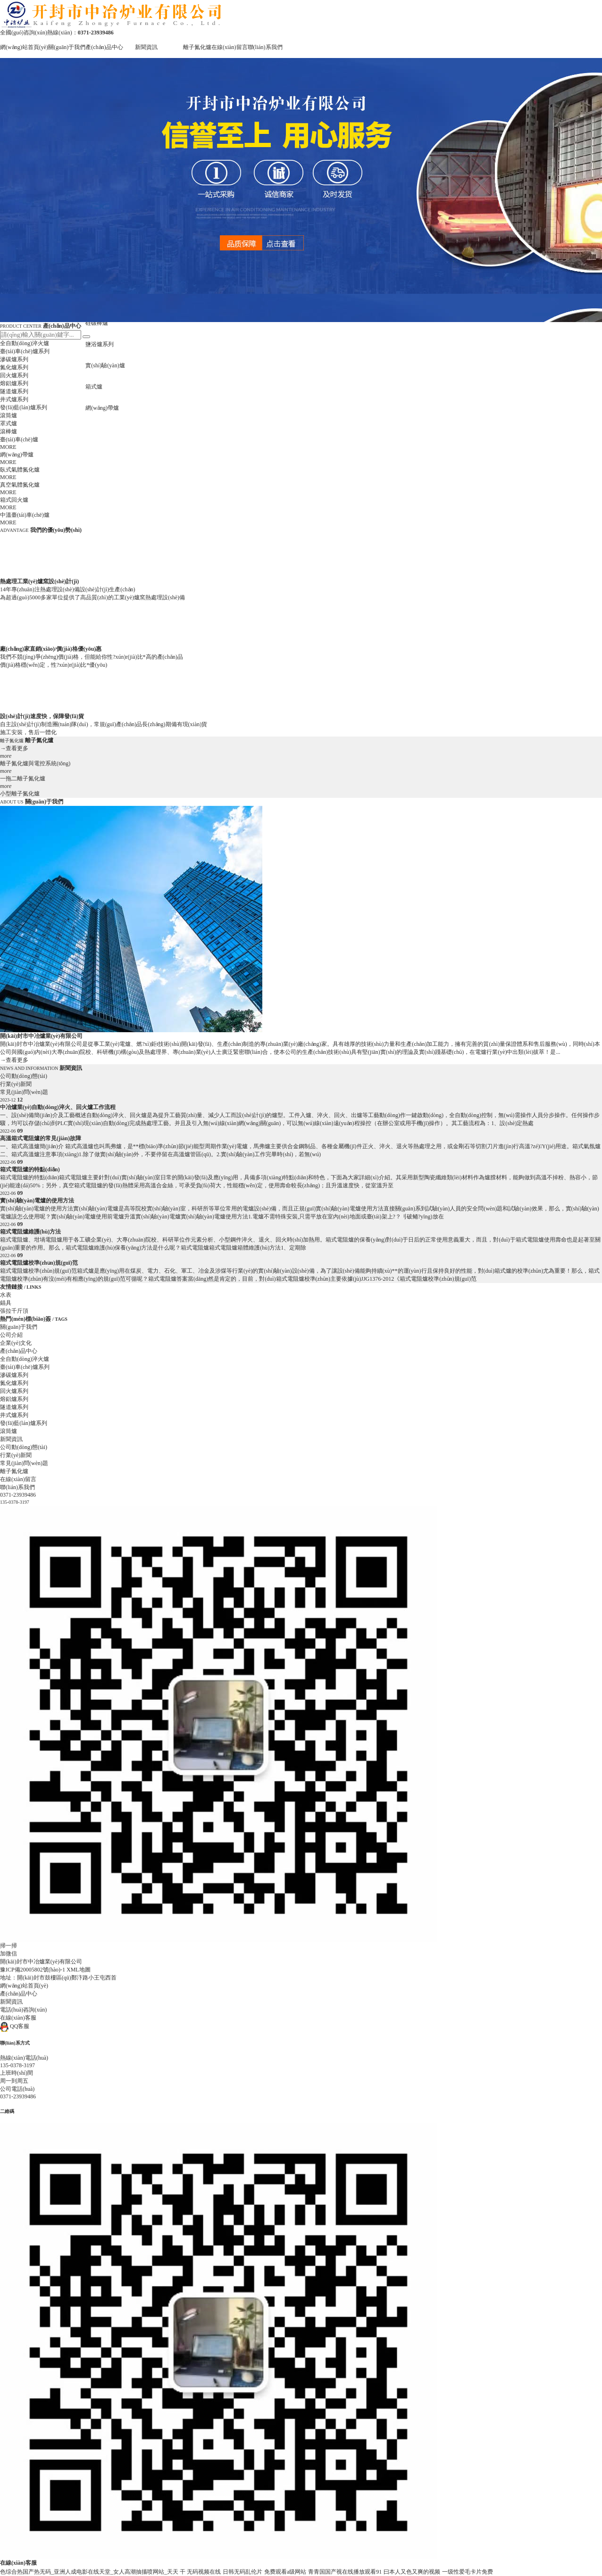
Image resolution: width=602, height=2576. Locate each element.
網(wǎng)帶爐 (102, 408)
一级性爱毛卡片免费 (467, 2571)
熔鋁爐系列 (14, 383)
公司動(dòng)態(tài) (23, 1076)
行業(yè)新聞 (16, 1084)
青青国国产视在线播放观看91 (345, 2571)
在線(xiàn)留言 (229, 47)
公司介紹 (11, 1335)
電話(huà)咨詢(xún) (23, 2009)
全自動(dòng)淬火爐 (24, 343)
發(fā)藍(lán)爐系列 (23, 407)
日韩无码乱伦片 (242, 2571)
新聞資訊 (146, 47)
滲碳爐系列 (14, 359)
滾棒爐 (8, 431)
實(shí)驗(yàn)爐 (105, 365)
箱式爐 (93, 386)
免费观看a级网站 (285, 2571)
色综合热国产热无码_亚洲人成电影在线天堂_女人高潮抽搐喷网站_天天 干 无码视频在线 (110, 2571)
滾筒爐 (8, 415)
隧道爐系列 (14, 391)
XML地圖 (79, 1969)
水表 (5, 1295)
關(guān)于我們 (66, 47)
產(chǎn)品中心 (104, 47)
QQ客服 (14, 2026)
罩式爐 (8, 423)
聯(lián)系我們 (265, 47)
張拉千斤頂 (14, 1311)
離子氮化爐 (197, 47)
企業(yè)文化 (16, 1343)
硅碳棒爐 (96, 323)
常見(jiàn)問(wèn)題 (24, 1092)
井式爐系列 (14, 399)
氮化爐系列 (14, 367)
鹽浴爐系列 (99, 344)
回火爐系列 (14, 375)
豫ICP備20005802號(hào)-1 (32, 1969)
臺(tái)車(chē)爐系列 (25, 351)
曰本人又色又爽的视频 (412, 2571)
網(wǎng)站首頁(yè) (24, 47)
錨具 (5, 1303)
